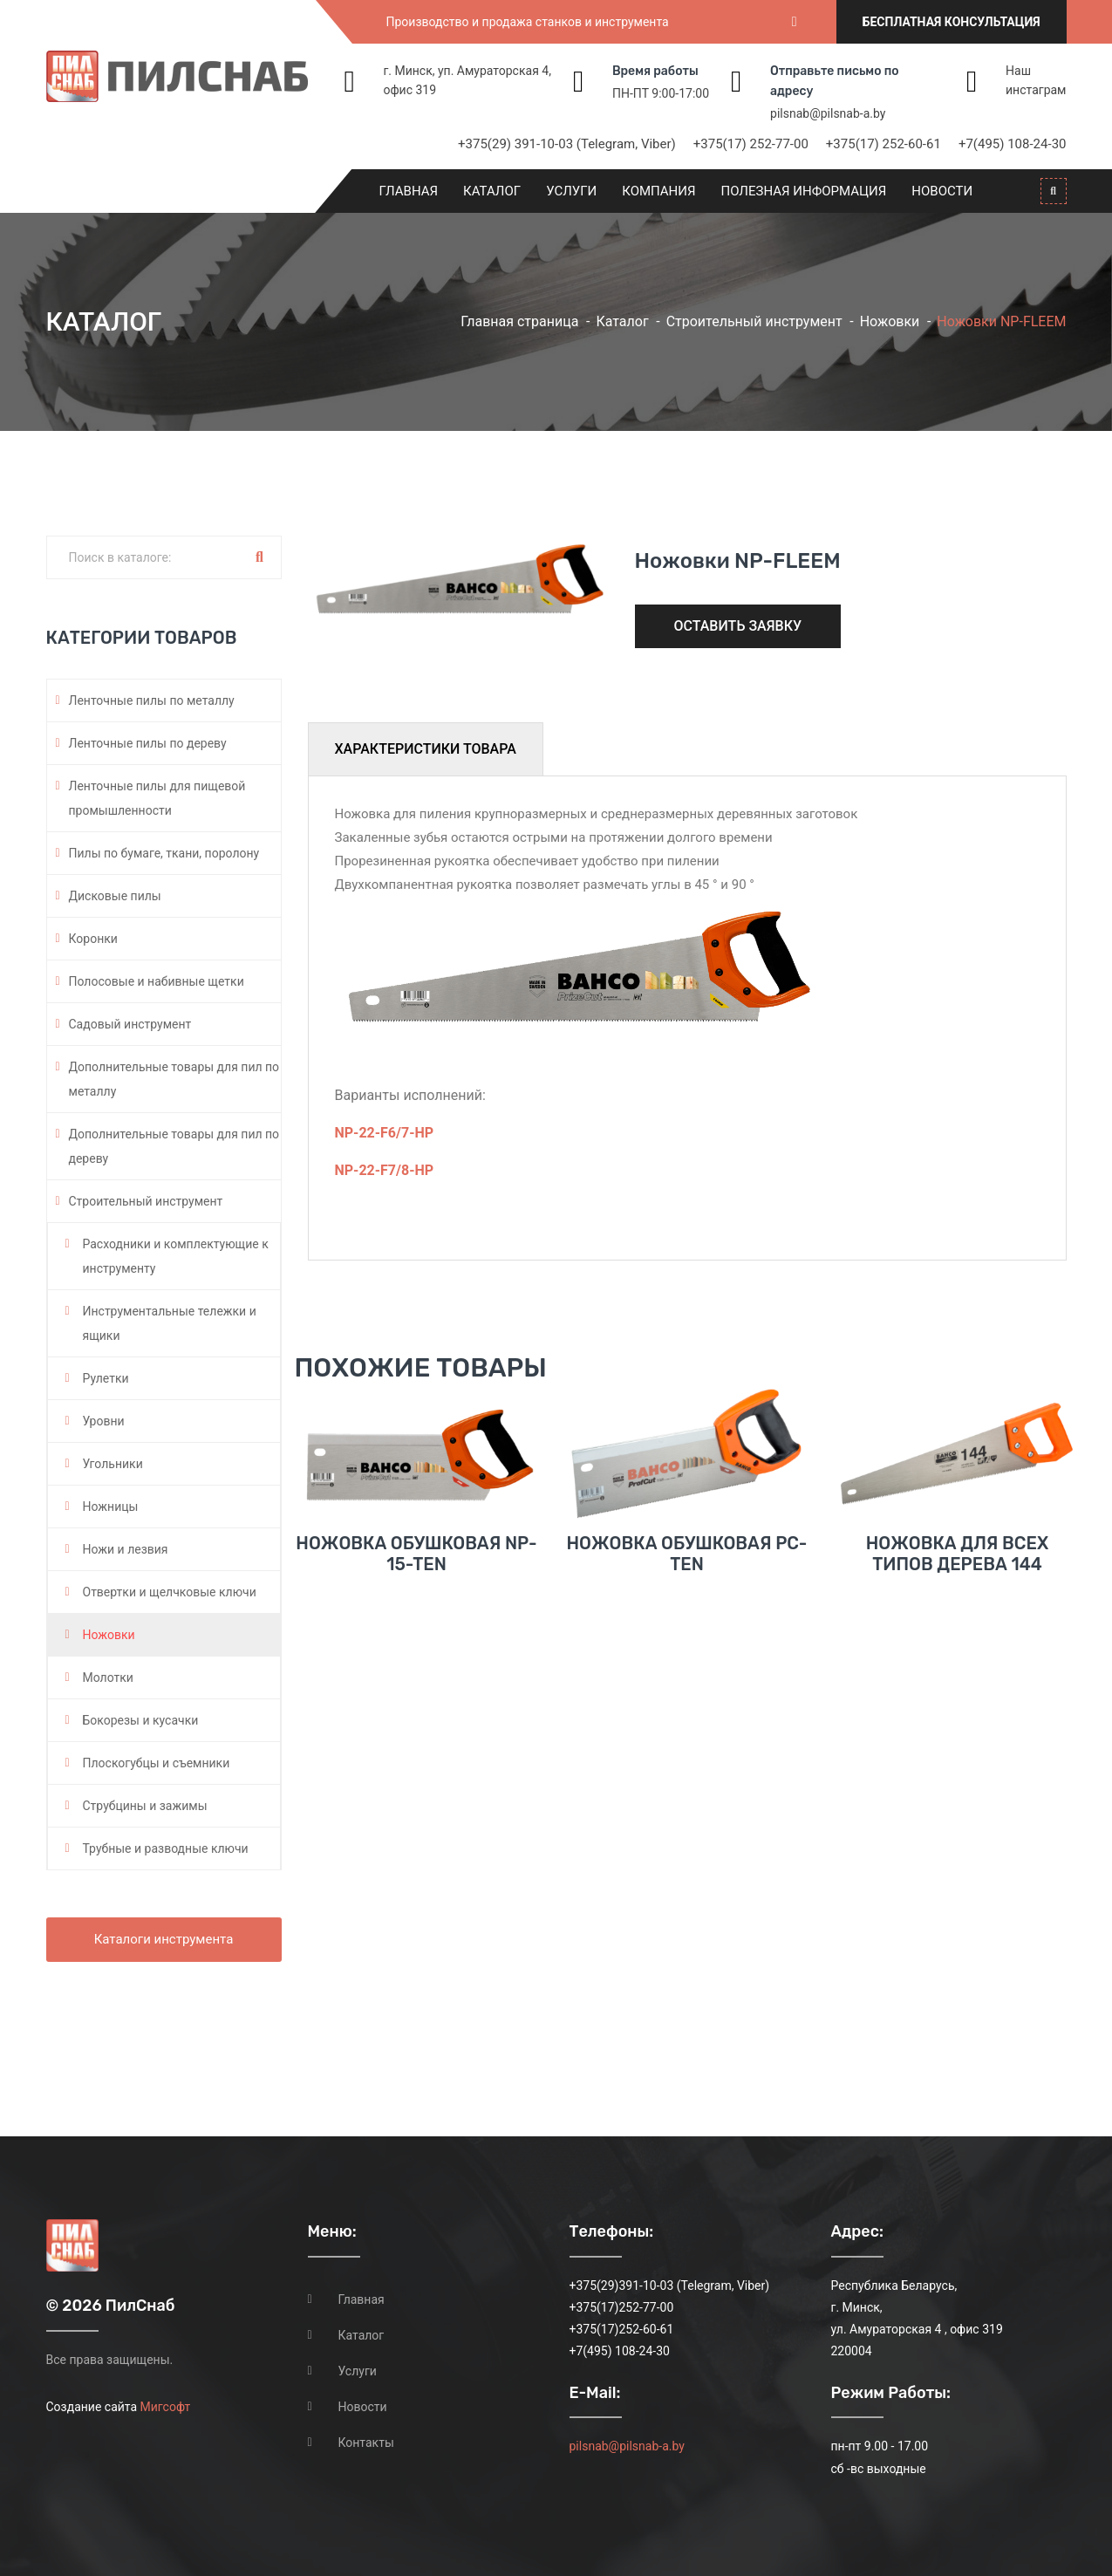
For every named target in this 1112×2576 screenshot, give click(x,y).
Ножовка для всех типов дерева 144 (957, 1582)
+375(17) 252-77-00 (750, 144)
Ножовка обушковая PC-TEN (687, 1582)
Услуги (571, 191)
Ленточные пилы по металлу (152, 700)
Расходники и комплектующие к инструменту (176, 1256)
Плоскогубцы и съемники (156, 1763)
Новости (941, 191)
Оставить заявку (738, 626)
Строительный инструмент (754, 321)
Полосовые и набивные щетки (156, 981)
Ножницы (111, 1506)
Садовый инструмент (130, 1024)
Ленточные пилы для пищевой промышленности (157, 798)
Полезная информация (804, 191)
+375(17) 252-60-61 (883, 144)
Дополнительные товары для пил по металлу (174, 1079)
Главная (409, 191)
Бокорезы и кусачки (141, 1720)
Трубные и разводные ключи (166, 1848)
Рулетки (106, 1378)
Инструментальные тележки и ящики (169, 1323)
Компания (658, 191)
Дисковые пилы (115, 896)
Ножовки (890, 321)
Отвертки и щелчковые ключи (169, 1592)
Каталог (492, 191)
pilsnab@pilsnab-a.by (827, 113)
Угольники (113, 1464)
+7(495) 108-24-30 (1013, 144)
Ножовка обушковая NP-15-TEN (416, 1582)
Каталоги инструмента (164, 1939)
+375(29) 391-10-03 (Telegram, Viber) (567, 144)
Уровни (104, 1421)
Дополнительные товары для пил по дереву (174, 1146)
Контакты (366, 2443)
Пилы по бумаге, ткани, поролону (164, 853)
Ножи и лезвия (125, 1549)
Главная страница (519, 321)
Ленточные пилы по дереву (148, 743)
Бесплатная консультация (951, 22)
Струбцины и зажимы (145, 1806)
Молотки (108, 1677)
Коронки (93, 939)
